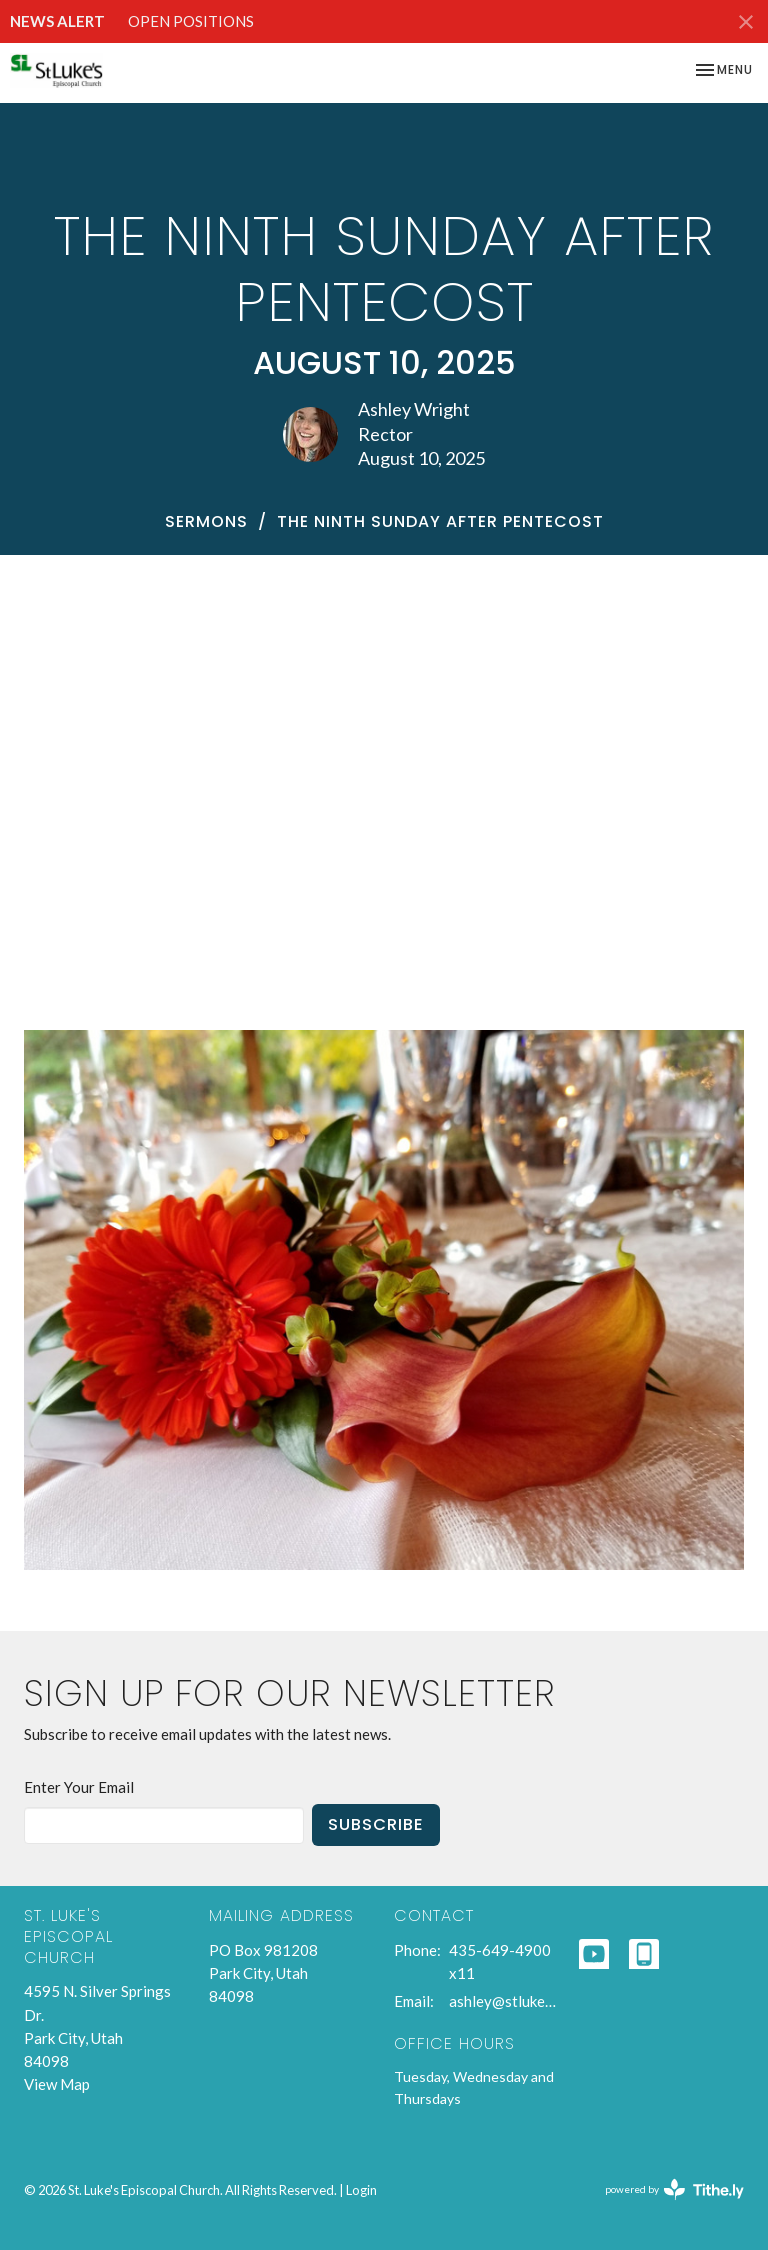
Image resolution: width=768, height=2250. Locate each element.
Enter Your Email (79, 1787)
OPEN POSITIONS (191, 21)
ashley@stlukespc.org (504, 2001)
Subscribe (376, 1824)
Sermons (206, 521)
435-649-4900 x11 (500, 1961)
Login (361, 2190)
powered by (674, 2189)
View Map (57, 2084)
